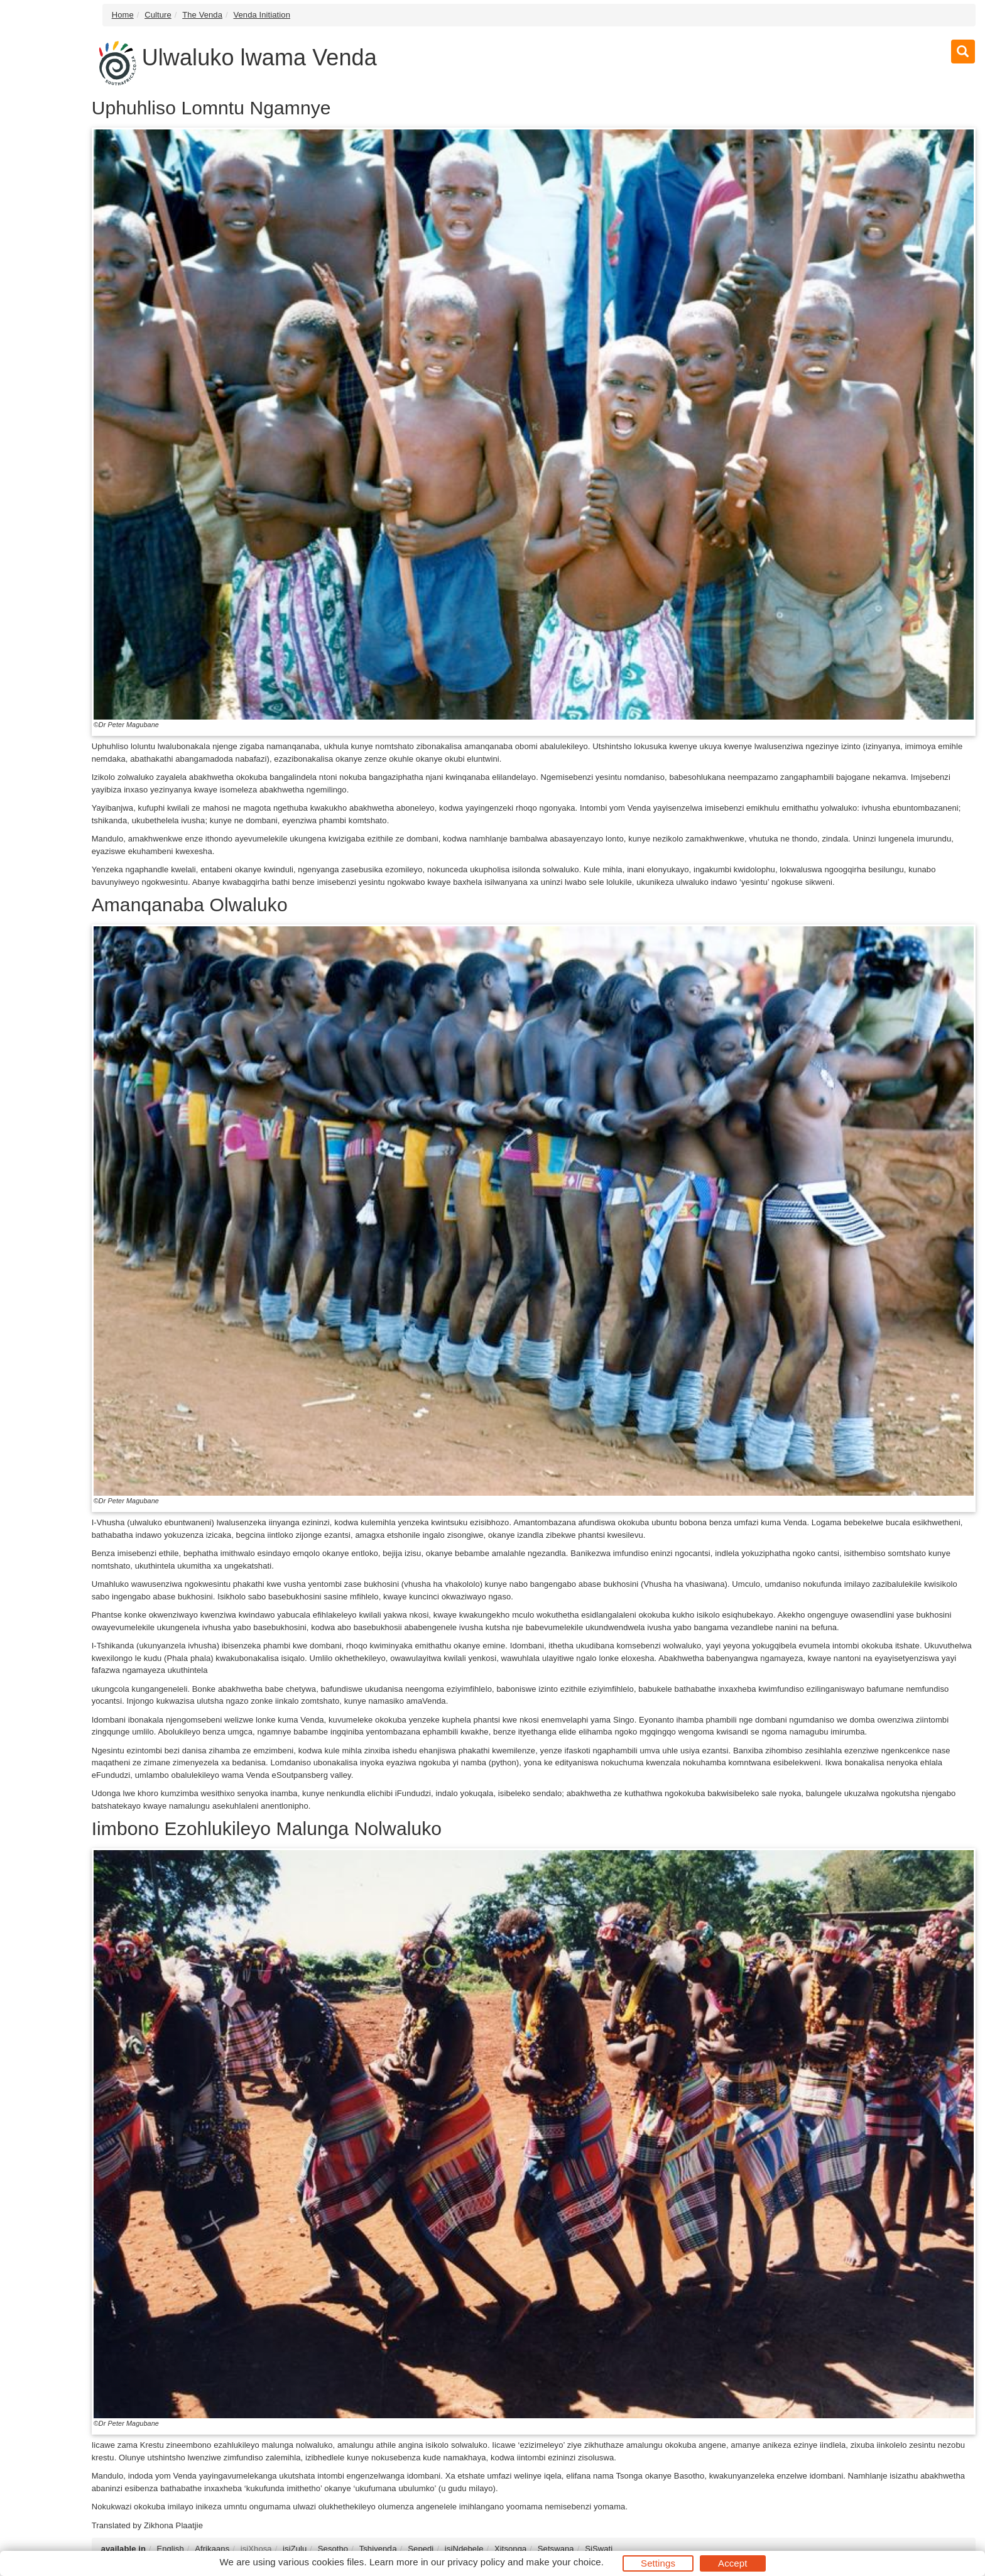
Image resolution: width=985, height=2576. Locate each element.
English (169, 2548)
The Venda (202, 14)
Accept (732, 2563)
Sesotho (333, 2548)
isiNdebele (464, 2548)
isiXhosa (256, 2548)
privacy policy (475, 2562)
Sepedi (420, 2548)
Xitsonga (510, 2548)
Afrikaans (212, 2548)
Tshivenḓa (378, 2548)
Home (123, 14)
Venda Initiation (261, 14)
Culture (157, 14)
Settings (658, 2563)
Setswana (556, 2548)
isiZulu (295, 2548)
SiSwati (598, 2548)
